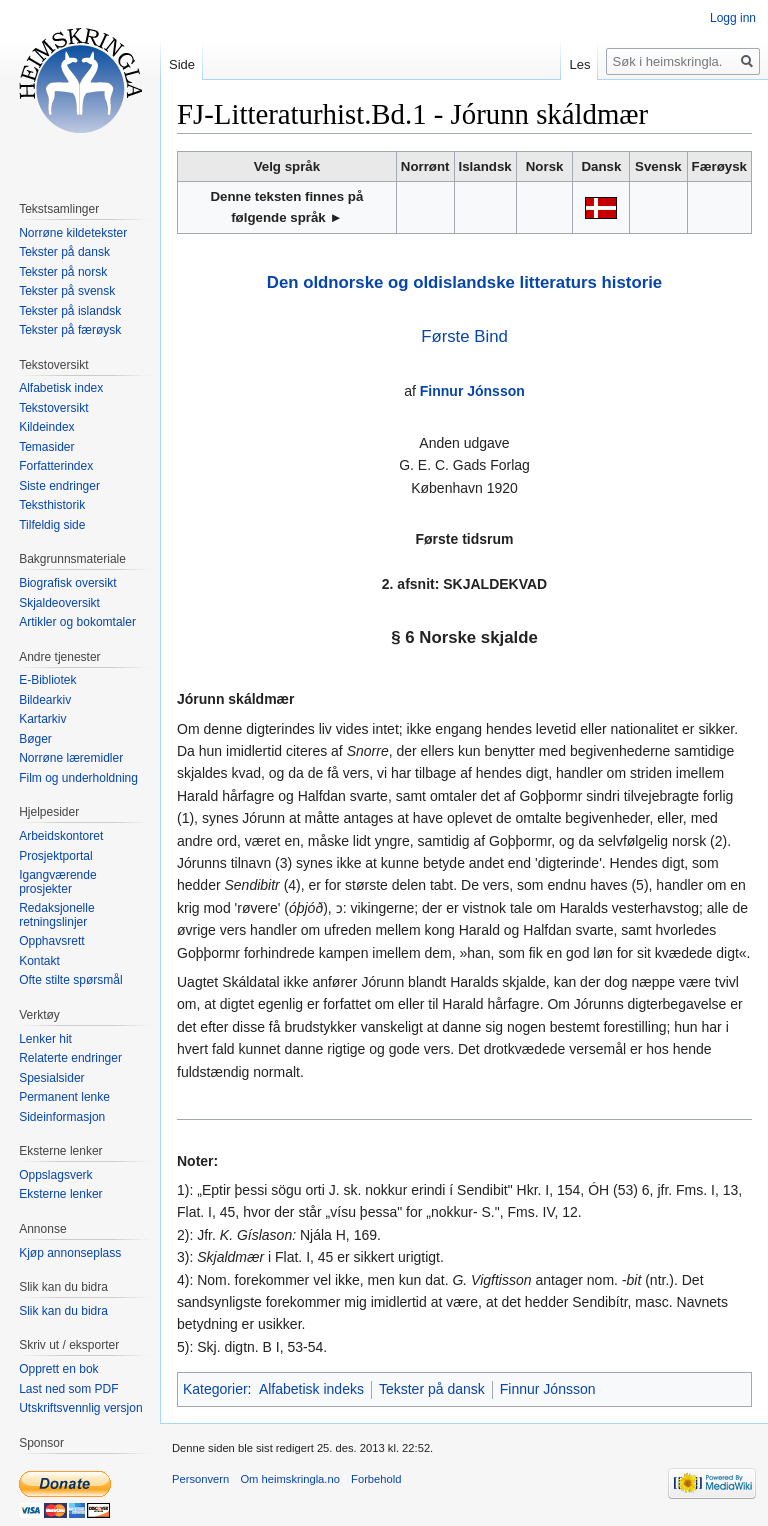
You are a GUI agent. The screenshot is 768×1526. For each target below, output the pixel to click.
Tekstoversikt (53, 408)
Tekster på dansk (432, 1389)
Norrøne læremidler (71, 758)
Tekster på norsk (63, 272)
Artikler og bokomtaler (77, 622)
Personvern (200, 1479)
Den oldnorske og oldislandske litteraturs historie (464, 282)
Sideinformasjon (62, 1117)
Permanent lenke (64, 1097)
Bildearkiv (45, 700)
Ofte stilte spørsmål (70, 980)
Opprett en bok (58, 1369)
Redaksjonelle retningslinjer (56, 915)
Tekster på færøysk (70, 330)
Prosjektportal (55, 856)
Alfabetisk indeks (311, 1389)
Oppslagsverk (55, 1175)
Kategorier (215, 1389)
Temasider (46, 447)
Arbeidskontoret (61, 836)
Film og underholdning (78, 778)
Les (579, 64)
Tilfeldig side (52, 525)
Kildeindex (46, 427)
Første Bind (464, 336)
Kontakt (39, 961)
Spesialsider (51, 1078)
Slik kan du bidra (63, 1311)
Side (182, 64)
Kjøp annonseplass (70, 1253)
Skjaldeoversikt (59, 603)
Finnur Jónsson (472, 391)
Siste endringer (59, 486)
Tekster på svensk (67, 291)
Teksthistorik (52, 505)
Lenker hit (45, 1039)
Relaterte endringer (70, 1058)
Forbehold (376, 1479)
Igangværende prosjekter (57, 882)
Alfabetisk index (61, 388)
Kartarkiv (42, 719)
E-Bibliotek (47, 680)
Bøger (35, 739)
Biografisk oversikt (67, 583)
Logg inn (733, 18)
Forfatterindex (56, 466)
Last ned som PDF (68, 1389)
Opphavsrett (51, 941)
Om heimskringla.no (289, 1479)
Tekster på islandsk (70, 311)
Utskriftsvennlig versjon (80, 1408)
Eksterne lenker (60, 1194)
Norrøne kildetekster (73, 233)
